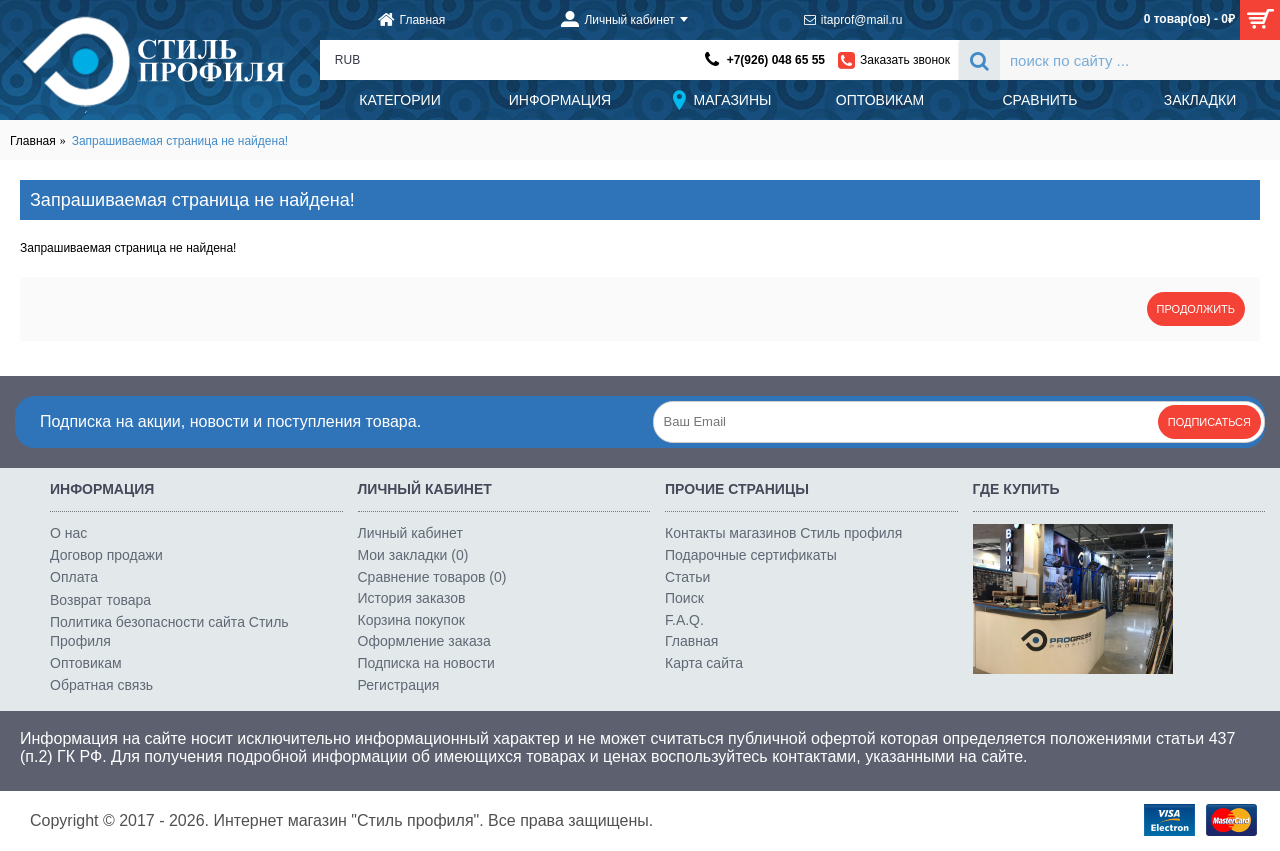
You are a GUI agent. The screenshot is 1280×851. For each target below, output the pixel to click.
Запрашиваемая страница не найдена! (180, 141)
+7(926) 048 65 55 (776, 60)
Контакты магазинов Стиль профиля (783, 533)
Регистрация (399, 685)
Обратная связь (101, 685)
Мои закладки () (413, 555)
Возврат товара (100, 600)
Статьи (687, 577)
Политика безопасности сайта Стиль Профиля (169, 632)
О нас (68, 533)
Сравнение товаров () (432, 577)
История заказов (412, 598)
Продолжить (1196, 309)
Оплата (74, 577)
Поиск (684, 598)
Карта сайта (704, 663)
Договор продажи (106, 555)
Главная (33, 141)
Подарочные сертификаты (751, 555)
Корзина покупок (411, 620)
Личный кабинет (410, 533)
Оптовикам (86, 663)
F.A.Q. (684, 620)
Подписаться (1209, 422)
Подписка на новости (426, 663)
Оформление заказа (424, 641)
